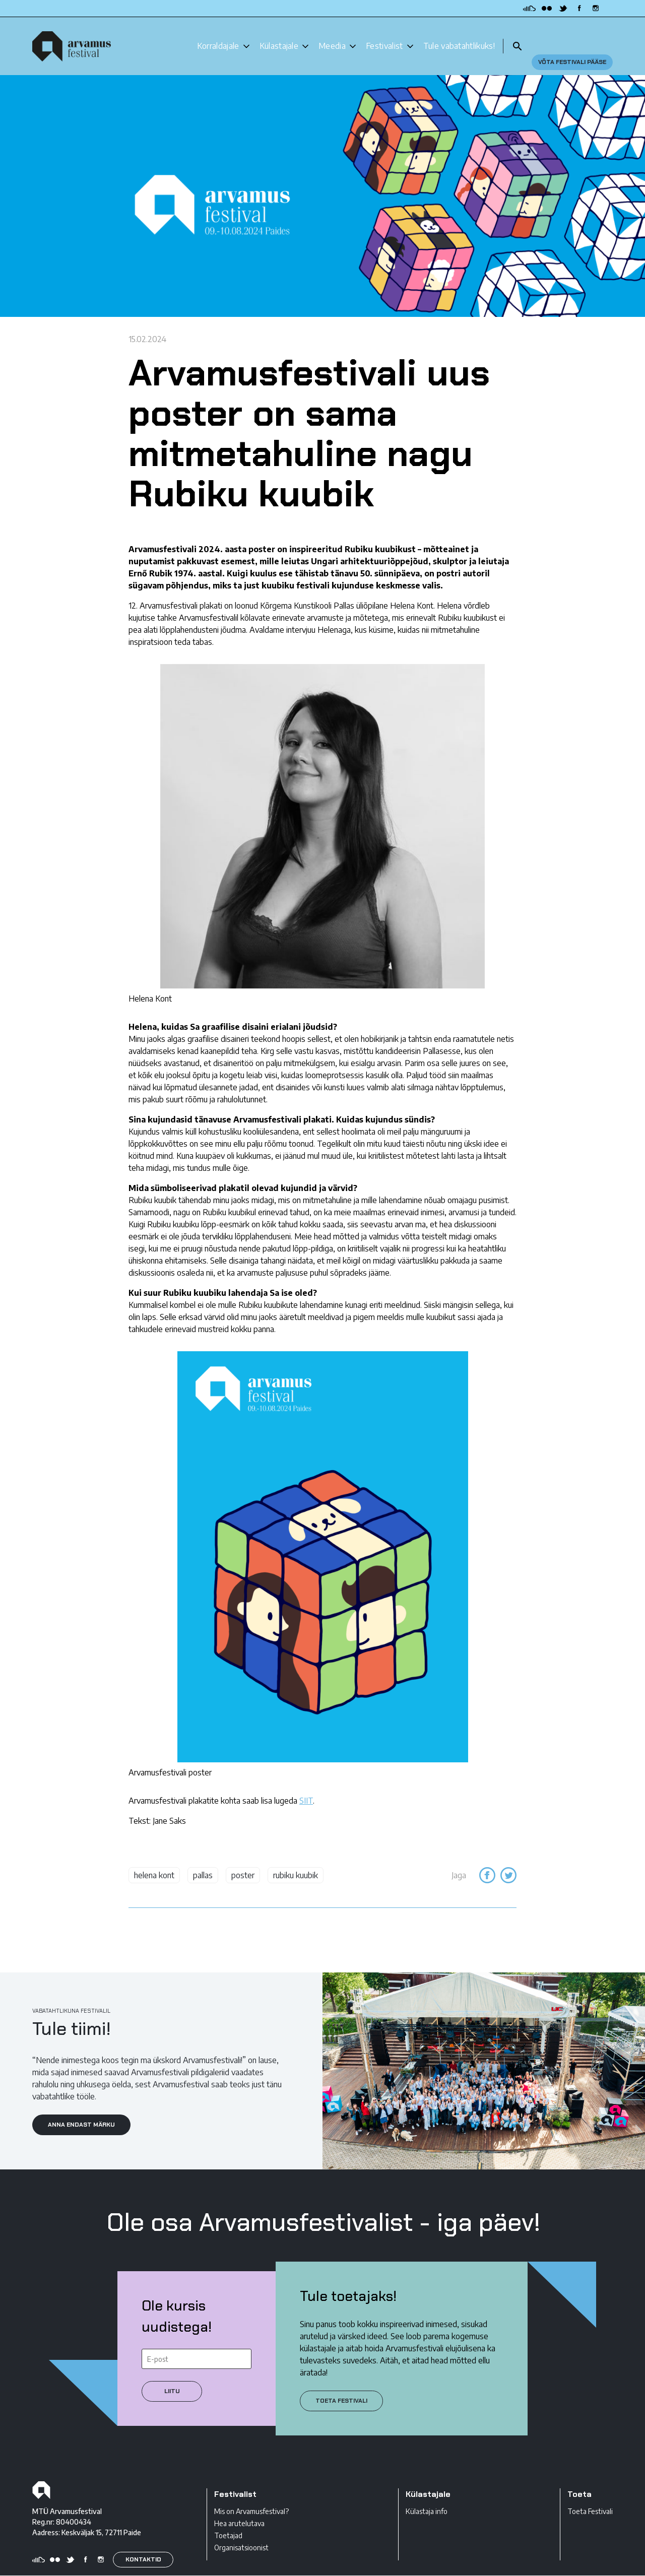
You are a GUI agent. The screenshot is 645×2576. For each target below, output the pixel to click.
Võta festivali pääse (572, 37)
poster (242, 1858)
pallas (203, 1858)
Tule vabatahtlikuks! (459, 37)
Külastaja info (426, 2494)
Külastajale (279, 37)
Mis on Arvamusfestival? (251, 2494)
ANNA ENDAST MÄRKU (81, 2107)
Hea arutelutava (239, 2506)
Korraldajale (218, 37)
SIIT (306, 1783)
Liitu (172, 2373)
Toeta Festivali (590, 2494)
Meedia (332, 37)
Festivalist (384, 37)
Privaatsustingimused (65, 2567)
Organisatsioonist (241, 2530)
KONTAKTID (143, 2542)
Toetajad (228, 2518)
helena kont (154, 1858)
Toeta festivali (341, 2383)
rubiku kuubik (295, 1858)
